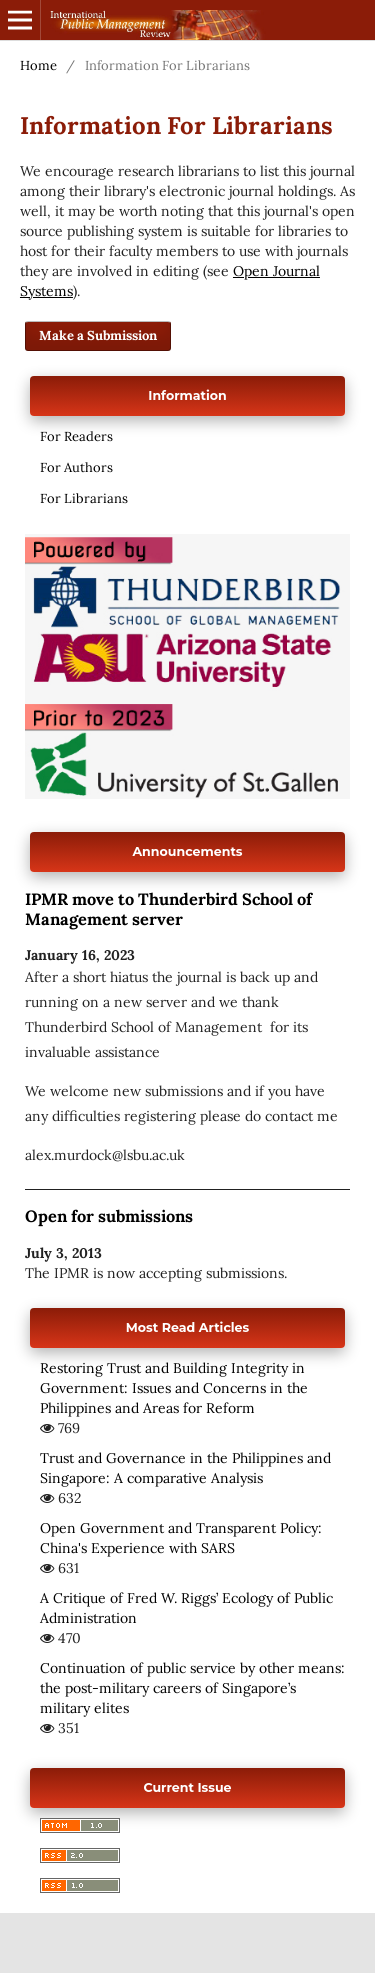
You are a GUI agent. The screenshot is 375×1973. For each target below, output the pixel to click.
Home (38, 65)
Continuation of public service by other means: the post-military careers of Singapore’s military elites (192, 1688)
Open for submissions (109, 1216)
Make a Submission (98, 335)
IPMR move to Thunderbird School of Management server (168, 909)
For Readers (76, 436)
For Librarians (84, 498)
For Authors (76, 467)
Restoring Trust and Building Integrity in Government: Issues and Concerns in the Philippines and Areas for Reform (174, 1388)
